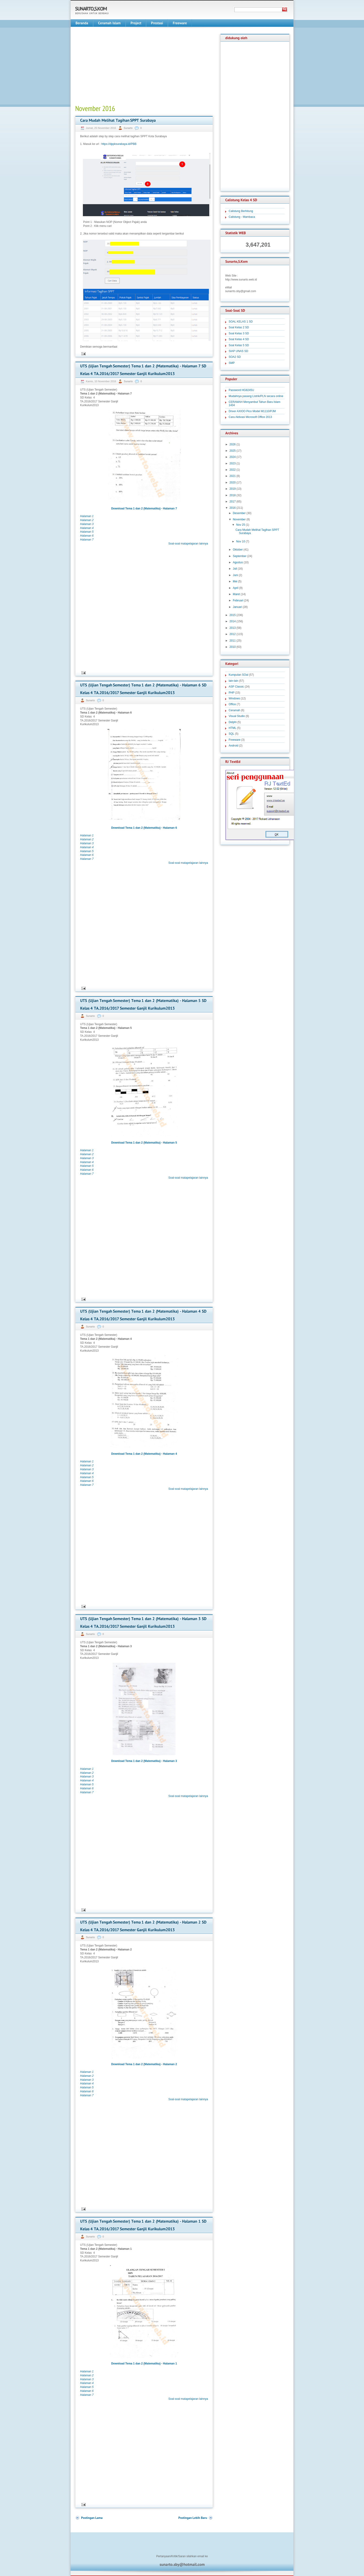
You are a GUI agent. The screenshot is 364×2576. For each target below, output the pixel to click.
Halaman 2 (87, 520)
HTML (232, 728)
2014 (233, 621)
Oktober (238, 549)
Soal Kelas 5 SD (239, 345)
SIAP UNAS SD (238, 351)
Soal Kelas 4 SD (239, 339)
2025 (233, 450)
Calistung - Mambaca (242, 216)
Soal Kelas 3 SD (239, 333)
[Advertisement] (114, 66)
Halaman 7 (87, 539)
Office (232, 704)
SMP (232, 363)
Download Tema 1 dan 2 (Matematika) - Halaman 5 (144, 1142)
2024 (233, 457)
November (239, 519)
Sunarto (128, 128)
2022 (233, 469)
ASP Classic (236, 686)
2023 (233, 463)
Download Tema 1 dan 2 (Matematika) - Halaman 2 (144, 2064)
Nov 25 (240, 524)
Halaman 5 (87, 531)
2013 (233, 627)
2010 (233, 647)
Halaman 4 (87, 528)
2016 (233, 507)
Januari (237, 607)
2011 (233, 640)
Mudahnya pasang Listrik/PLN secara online (256, 396)
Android (233, 745)
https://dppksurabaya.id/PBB (118, 144)
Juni (235, 575)
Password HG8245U (241, 390)
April (235, 588)
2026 (233, 444)
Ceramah (234, 710)
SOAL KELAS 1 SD (241, 321)
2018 (233, 495)
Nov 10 (240, 541)
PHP (231, 692)
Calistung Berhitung (241, 211)
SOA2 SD (235, 357)
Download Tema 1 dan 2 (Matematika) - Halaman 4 (144, 1453)
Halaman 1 (87, 516)
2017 (233, 501)
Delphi (233, 722)
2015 (233, 615)
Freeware (234, 739)
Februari (238, 600)
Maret (236, 594)
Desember (239, 513)
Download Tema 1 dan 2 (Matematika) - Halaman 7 (144, 508)
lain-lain (233, 680)
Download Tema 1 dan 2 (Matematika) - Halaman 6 (144, 827)
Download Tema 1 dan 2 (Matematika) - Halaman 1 (144, 2363)
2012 (233, 634)
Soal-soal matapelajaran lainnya (188, 543)
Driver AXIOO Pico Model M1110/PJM (252, 411)
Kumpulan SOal (238, 674)
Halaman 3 (87, 524)
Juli (235, 568)
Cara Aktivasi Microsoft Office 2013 (250, 417)
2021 (233, 476)
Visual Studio (237, 716)
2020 (233, 482)
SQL (231, 733)
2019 (233, 488)
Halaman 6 (87, 535)
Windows (234, 698)
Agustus (238, 562)
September (240, 556)
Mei (235, 581)
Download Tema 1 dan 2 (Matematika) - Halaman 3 (144, 1761)
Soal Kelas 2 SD (239, 327)
